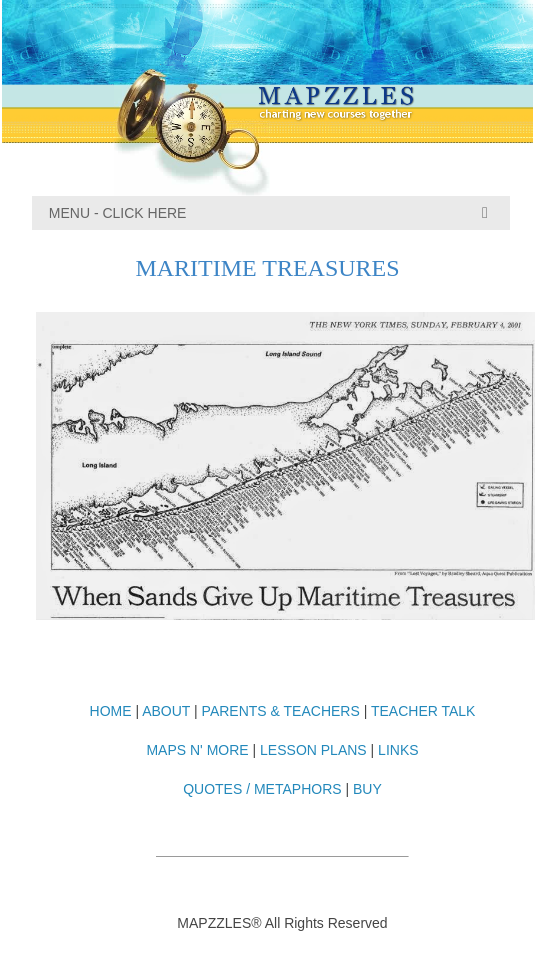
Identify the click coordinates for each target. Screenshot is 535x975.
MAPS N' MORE (197, 750)
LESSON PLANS (313, 750)
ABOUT (166, 711)
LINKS (398, 750)
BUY (367, 789)
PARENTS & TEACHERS (281, 711)
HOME (111, 711)
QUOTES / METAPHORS (262, 789)
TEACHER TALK (423, 711)
